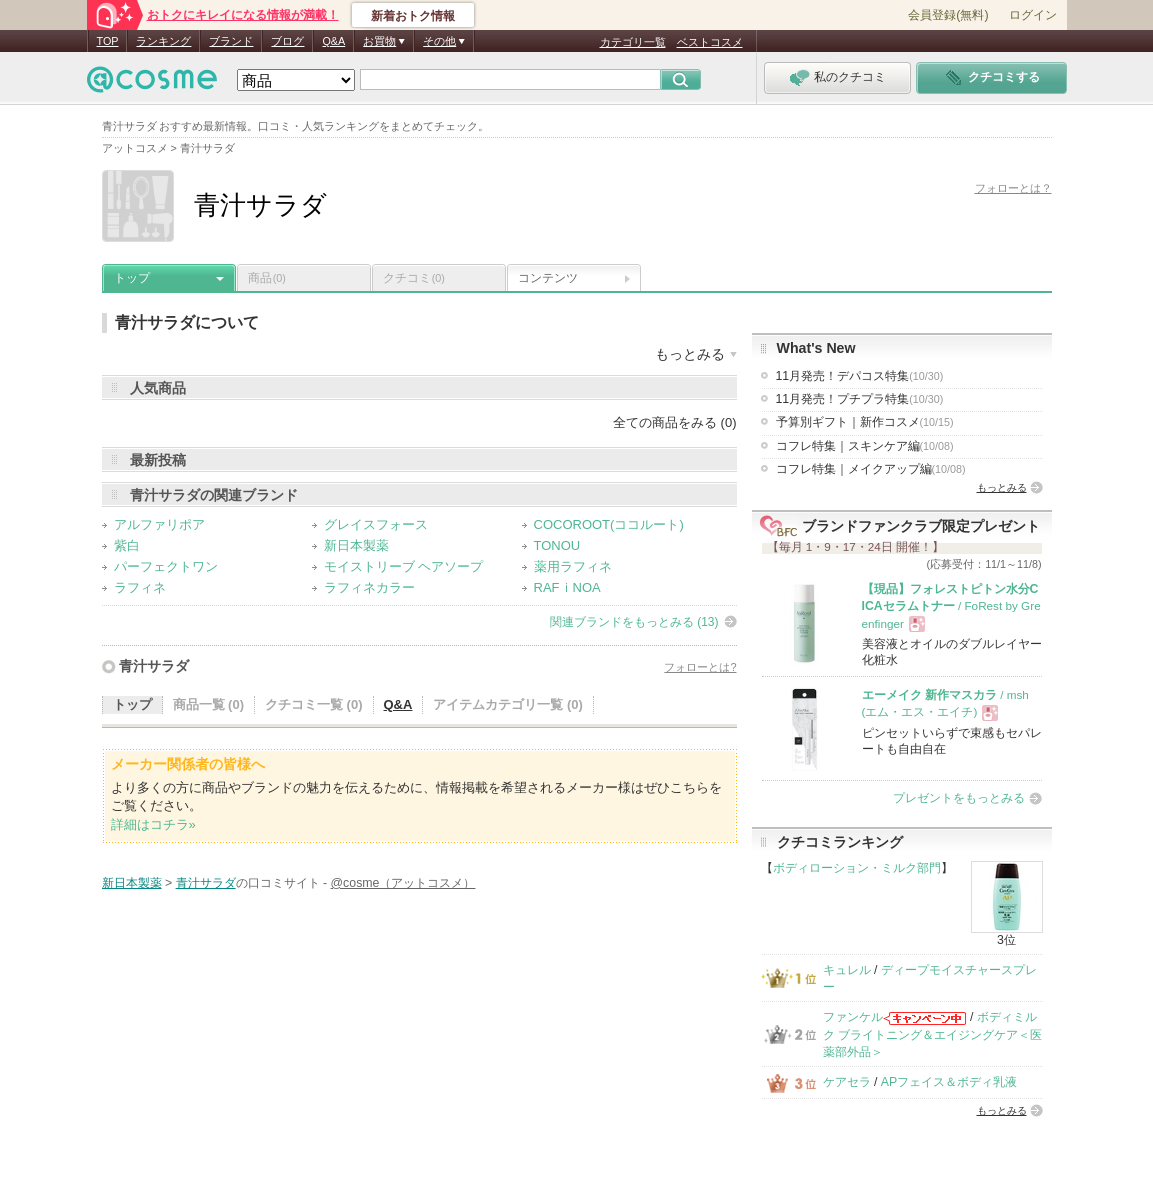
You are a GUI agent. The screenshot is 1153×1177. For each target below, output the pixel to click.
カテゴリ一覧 (633, 42)
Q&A (333, 41)
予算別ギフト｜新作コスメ (865, 422)
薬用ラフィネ (573, 566)
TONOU (557, 545)
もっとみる (1002, 487)
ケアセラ (847, 1082)
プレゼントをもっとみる (959, 798)
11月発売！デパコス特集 (860, 376)
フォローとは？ (1013, 188)
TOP (108, 41)
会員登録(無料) (948, 15)
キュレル (847, 970)
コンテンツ (548, 278)
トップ (132, 278)
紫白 (127, 545)
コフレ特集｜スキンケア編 (865, 446)
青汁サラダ (154, 666)
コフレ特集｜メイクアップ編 (871, 469)
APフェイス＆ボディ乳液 (949, 1082)
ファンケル (853, 1017)
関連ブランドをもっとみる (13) (634, 622)
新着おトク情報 (413, 16)
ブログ (287, 41)
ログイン (1033, 15)
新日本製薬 (356, 545)
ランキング (163, 41)
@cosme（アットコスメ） (403, 883)
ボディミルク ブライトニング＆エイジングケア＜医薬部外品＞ (932, 1034)
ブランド (231, 41)
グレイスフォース (376, 524)
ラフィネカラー (369, 587)
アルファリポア (159, 524)
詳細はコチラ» (153, 824)
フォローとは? (700, 667)
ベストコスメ (710, 42)
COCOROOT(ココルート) (609, 524)
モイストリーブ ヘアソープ (404, 566)
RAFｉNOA (567, 587)
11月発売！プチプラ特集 (860, 399)
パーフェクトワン (166, 566)
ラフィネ (140, 587)
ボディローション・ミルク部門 (857, 868)
